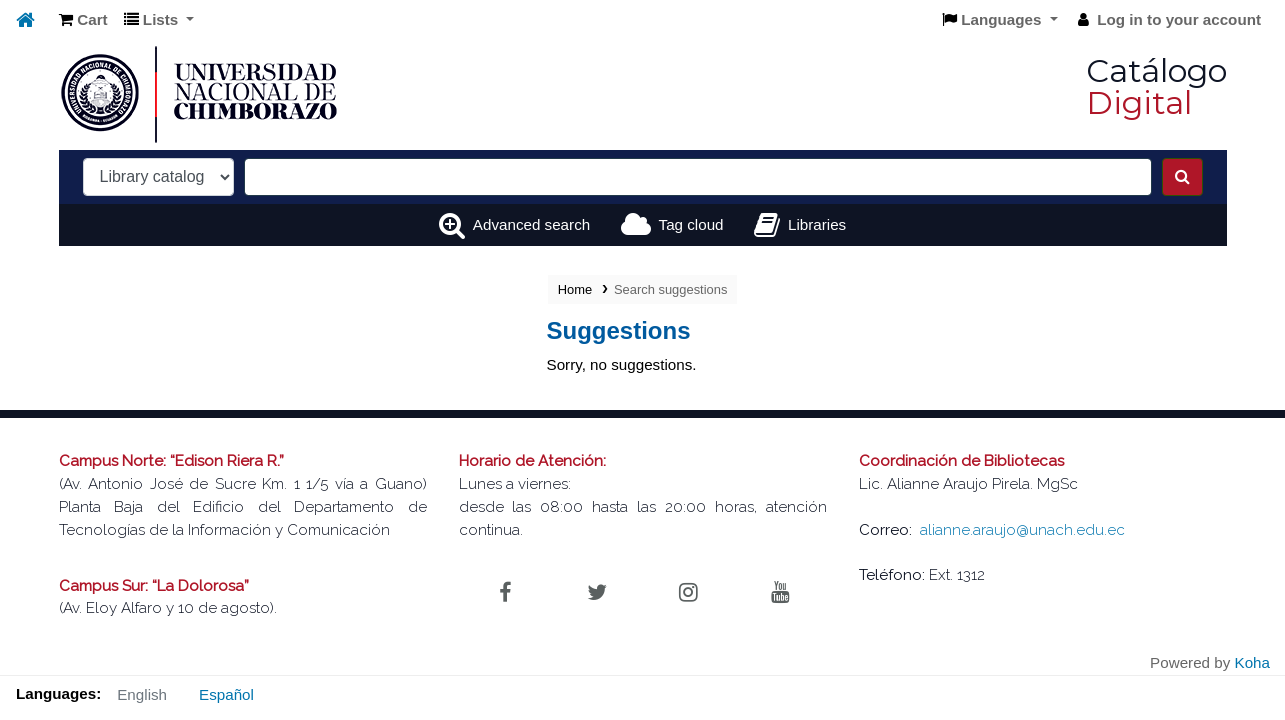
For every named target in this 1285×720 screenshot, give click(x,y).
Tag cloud (691, 224)
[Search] (1182, 177)
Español (226, 694)
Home (575, 289)
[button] (83, 20)
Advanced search (531, 224)
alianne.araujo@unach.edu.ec (1022, 530)
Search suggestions (670, 289)
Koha (1252, 662)
